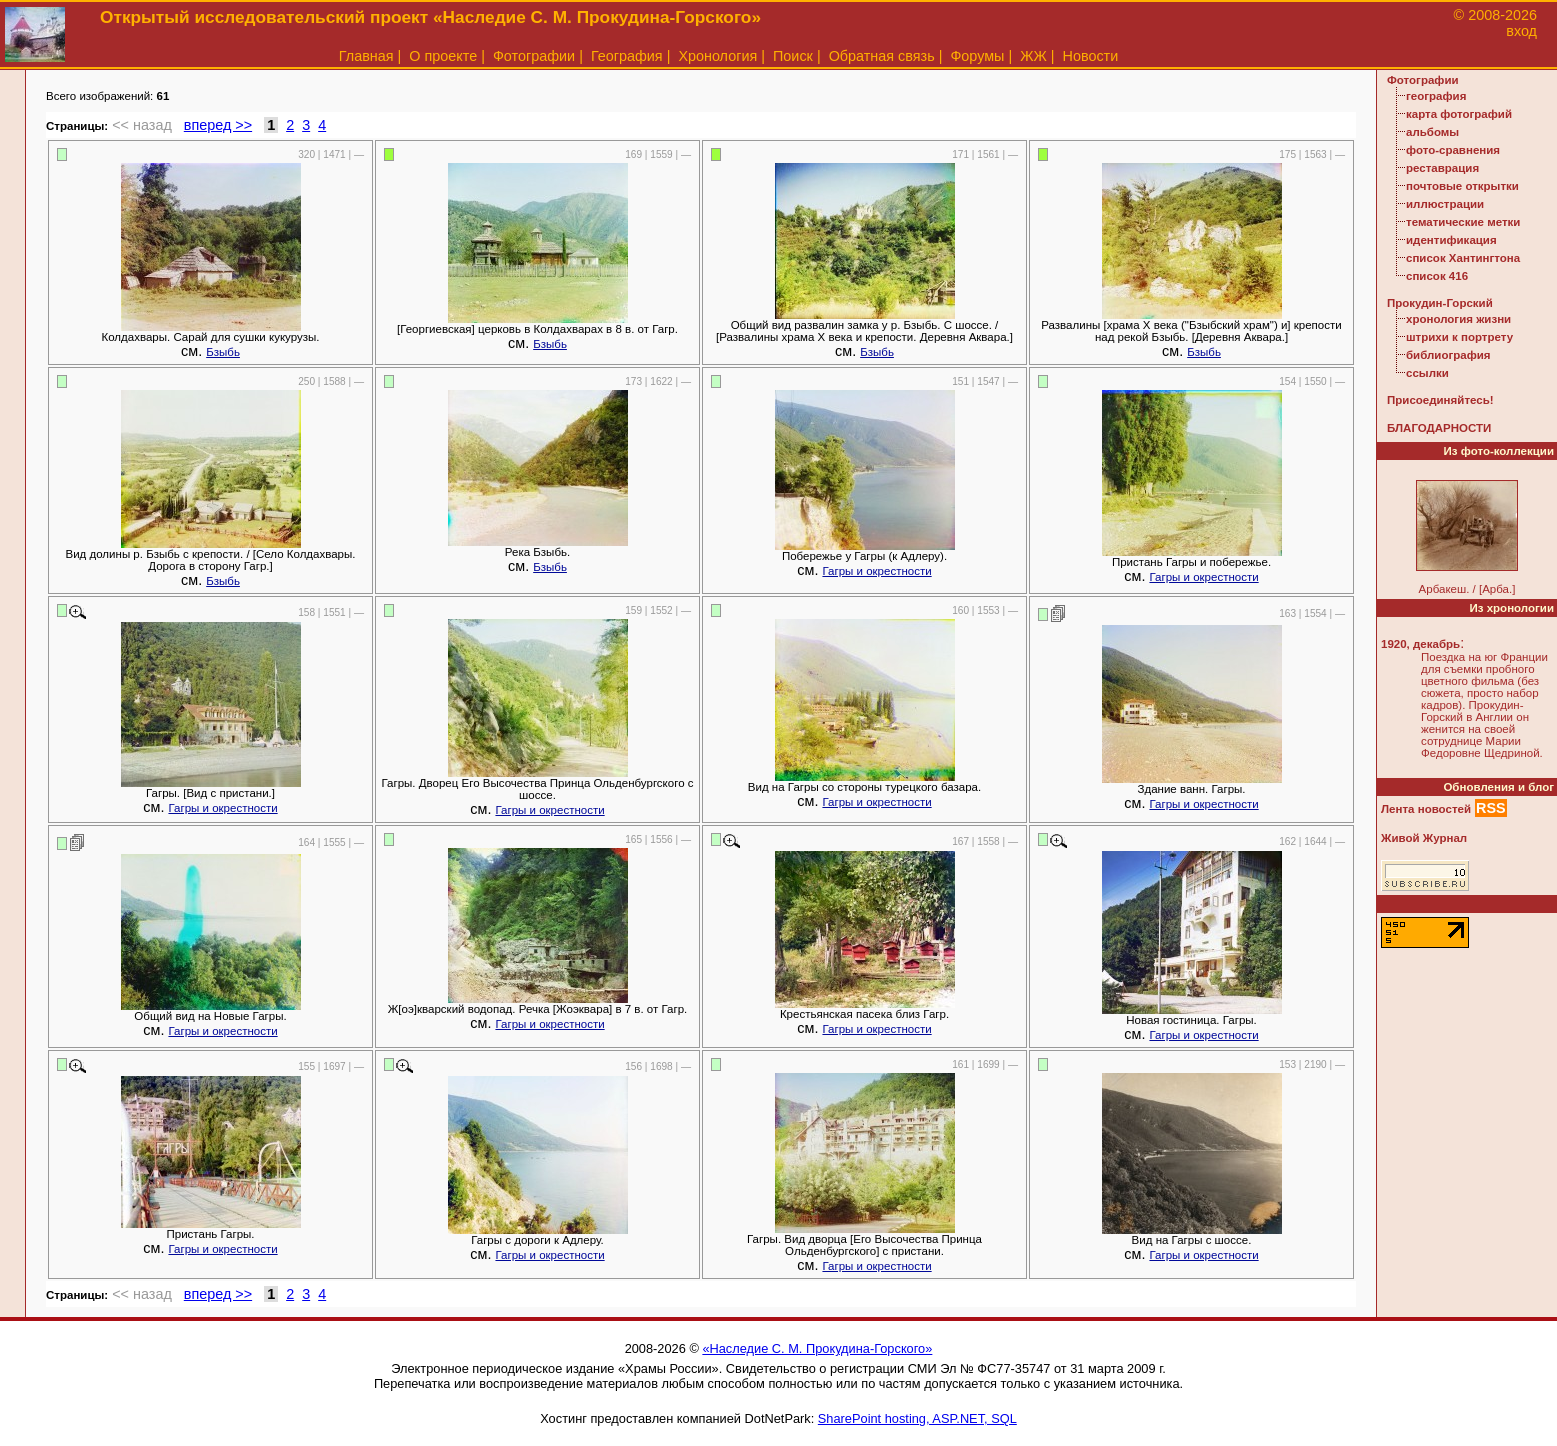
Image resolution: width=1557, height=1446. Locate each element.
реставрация (1442, 168)
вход (1521, 31)
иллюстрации (1445, 204)
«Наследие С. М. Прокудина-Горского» (817, 1348)
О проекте (443, 56)
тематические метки (1463, 222)
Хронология (717, 56)
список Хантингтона (1463, 258)
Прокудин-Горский (1440, 303)
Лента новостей (1426, 809)
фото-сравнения (1453, 150)
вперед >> (218, 125)
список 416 (1437, 276)
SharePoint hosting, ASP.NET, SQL (917, 1418)
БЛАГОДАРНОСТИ (1439, 428)
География (627, 56)
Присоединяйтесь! (1440, 400)
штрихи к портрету (1459, 337)
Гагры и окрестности (876, 571)
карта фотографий (1459, 114)
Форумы (977, 56)
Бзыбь (223, 352)
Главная (366, 56)
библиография (1448, 355)
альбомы (1432, 132)
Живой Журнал (1424, 838)
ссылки (1427, 373)
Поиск (793, 56)
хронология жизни (1458, 319)
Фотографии (534, 56)
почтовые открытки (1462, 186)
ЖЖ (1033, 56)
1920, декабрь (1420, 644)
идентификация (1451, 240)
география (1436, 96)
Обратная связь (882, 56)
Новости (1091, 56)
